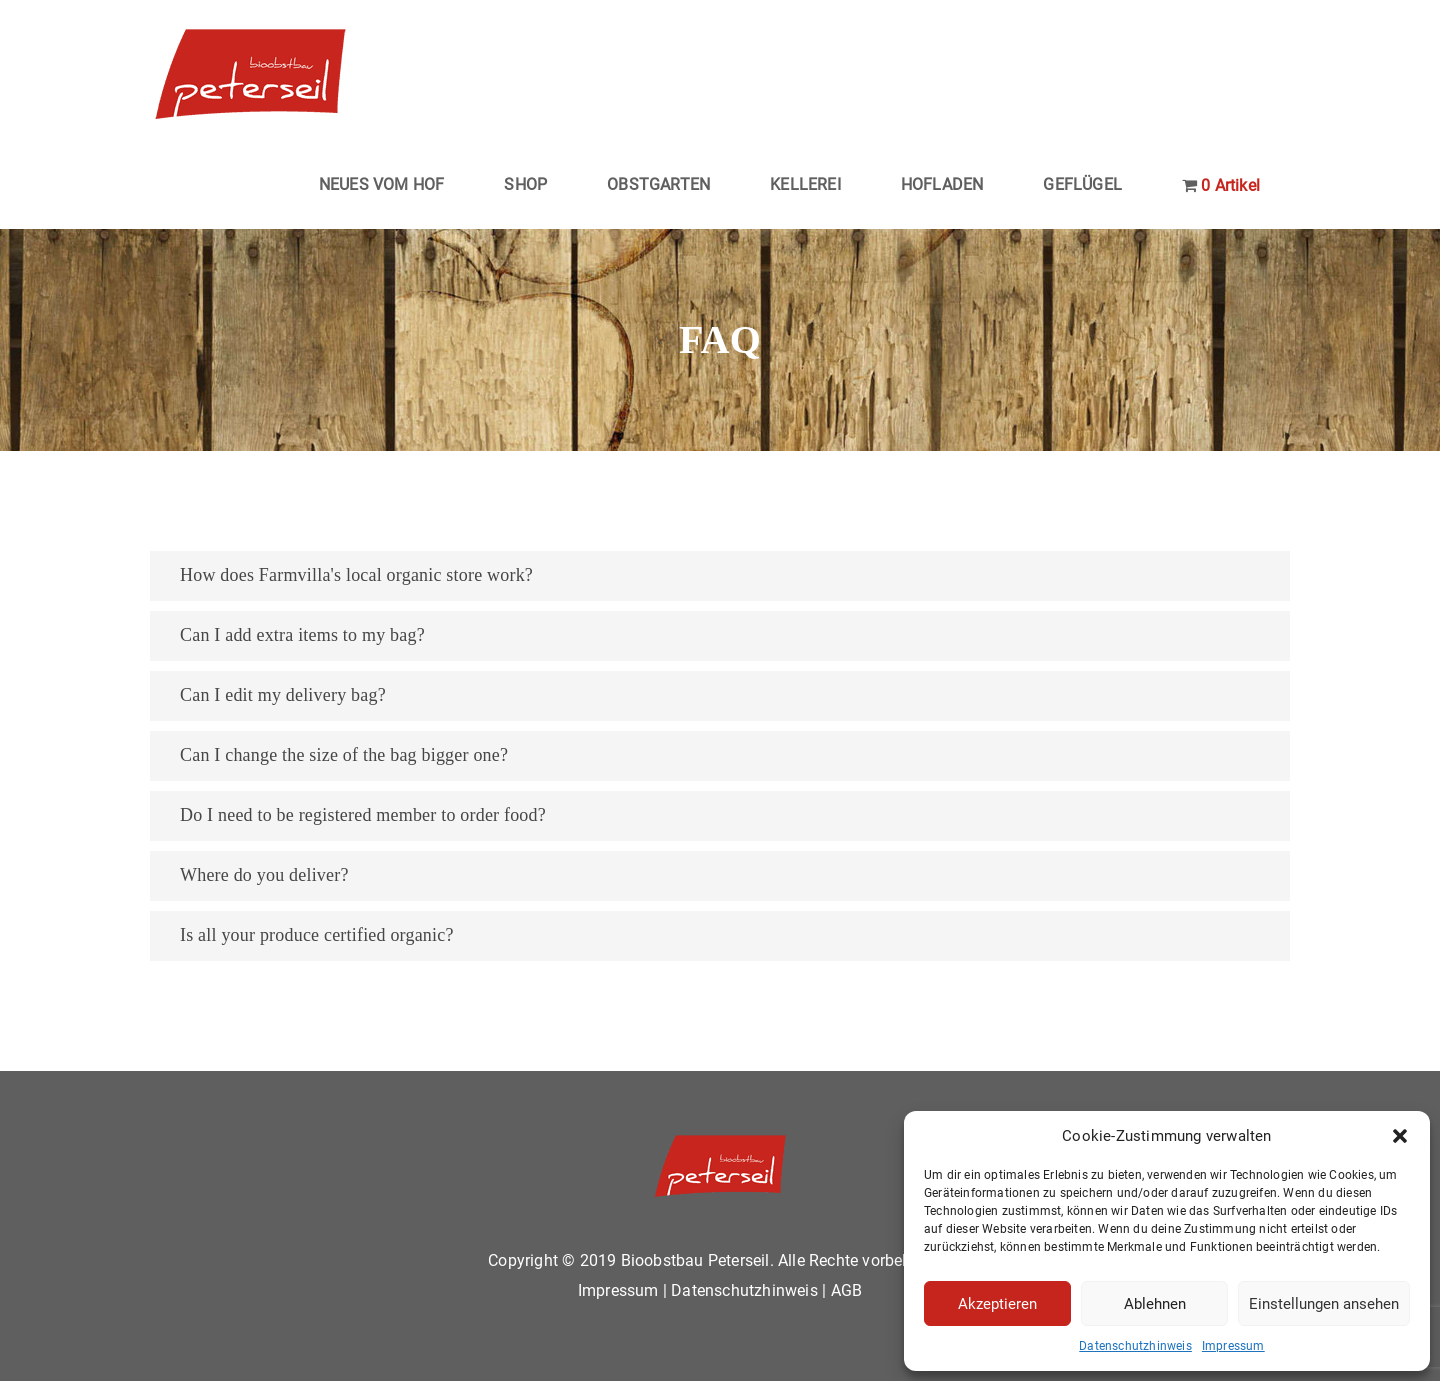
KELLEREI (805, 184)
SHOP (525, 184)
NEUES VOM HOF (382, 184)
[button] (1400, 1136)
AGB (847, 1290)
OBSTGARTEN (658, 184)
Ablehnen (1155, 1304)
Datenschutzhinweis (1135, 1346)
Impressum (1233, 1346)
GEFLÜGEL (1082, 184)
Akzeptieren (997, 1304)
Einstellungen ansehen (1324, 1304)
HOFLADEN (942, 184)
